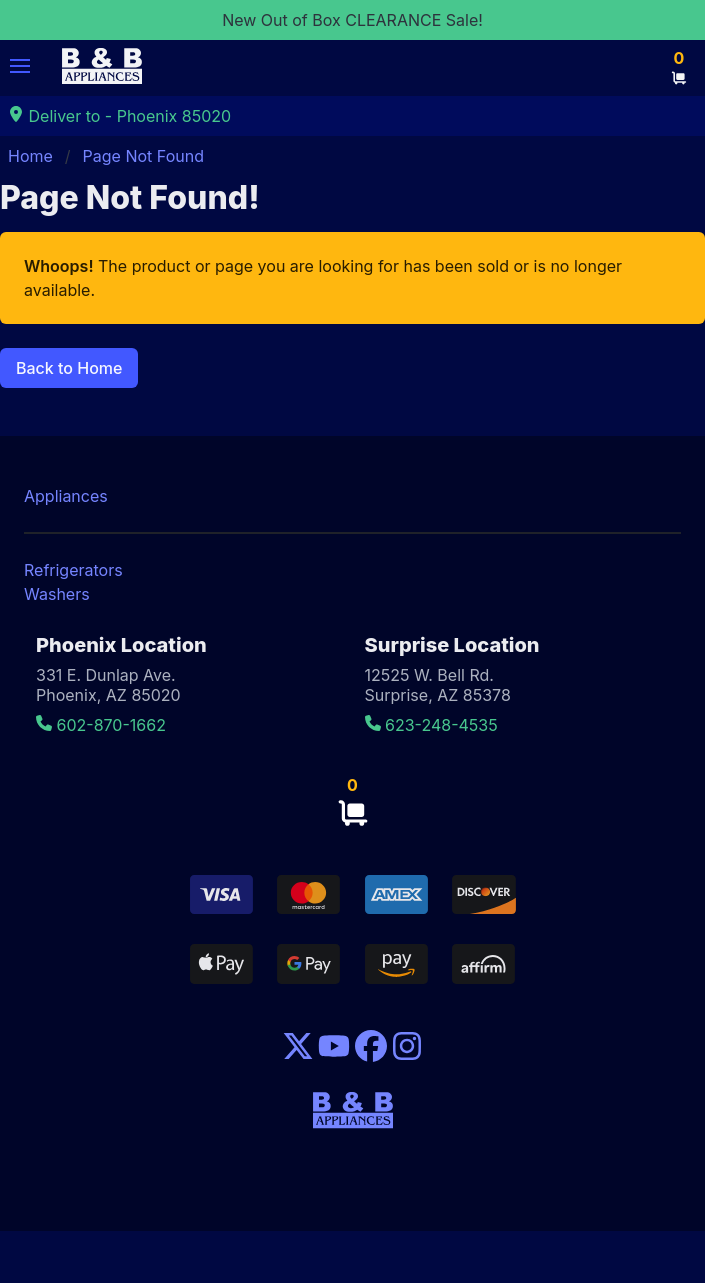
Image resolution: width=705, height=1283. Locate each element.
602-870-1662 (101, 725)
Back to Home (69, 368)
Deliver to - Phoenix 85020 (119, 116)
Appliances (66, 496)
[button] (20, 66)
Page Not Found (143, 156)
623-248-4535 (431, 725)
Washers (57, 594)
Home (30, 156)
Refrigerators (73, 570)
